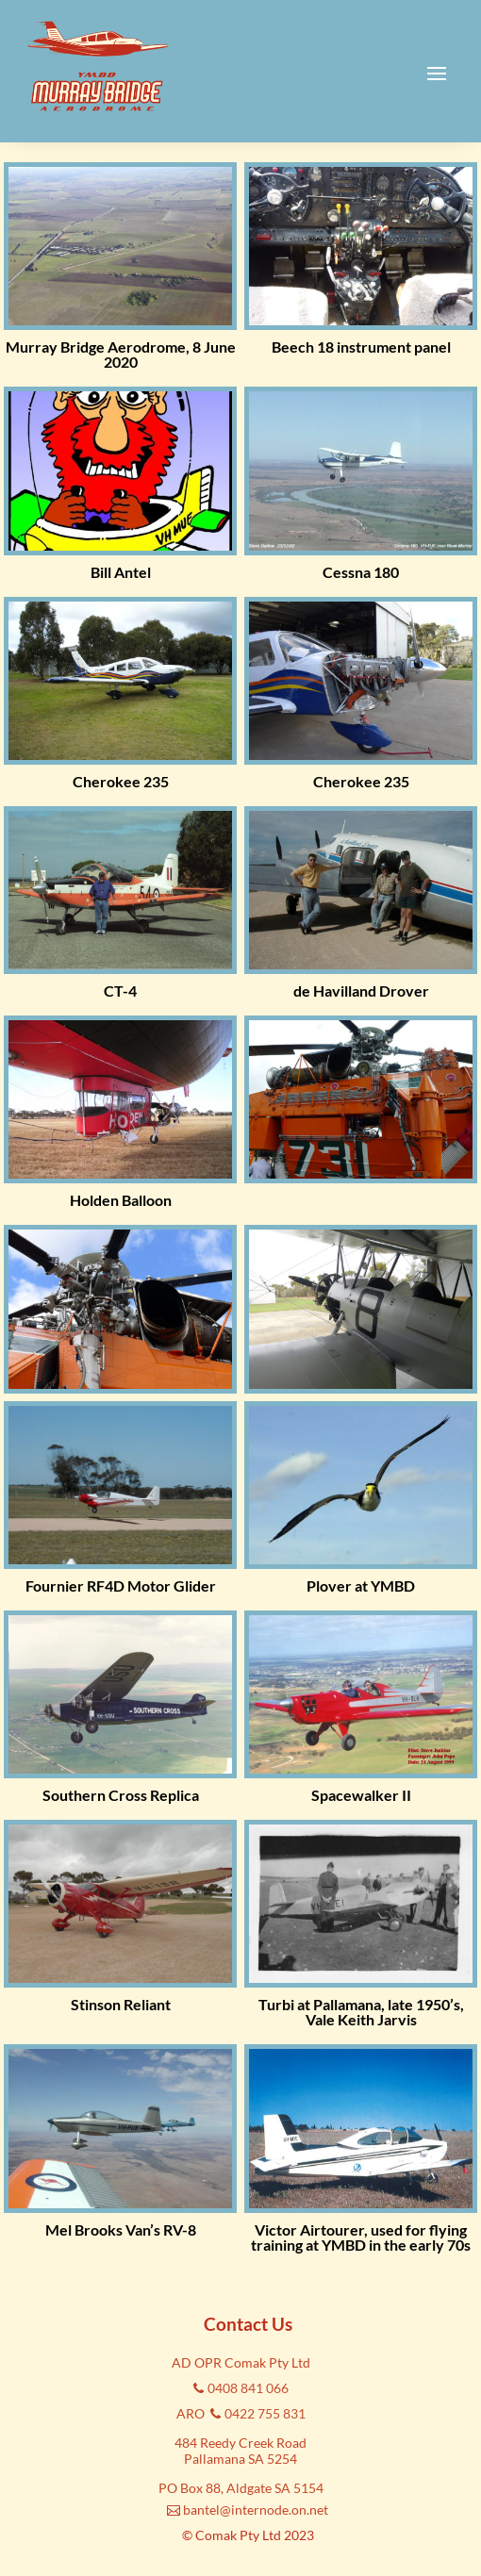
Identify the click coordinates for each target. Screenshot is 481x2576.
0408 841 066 (248, 2388)
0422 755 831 (265, 2413)
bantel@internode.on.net (255, 2510)
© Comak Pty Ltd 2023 (248, 2535)
